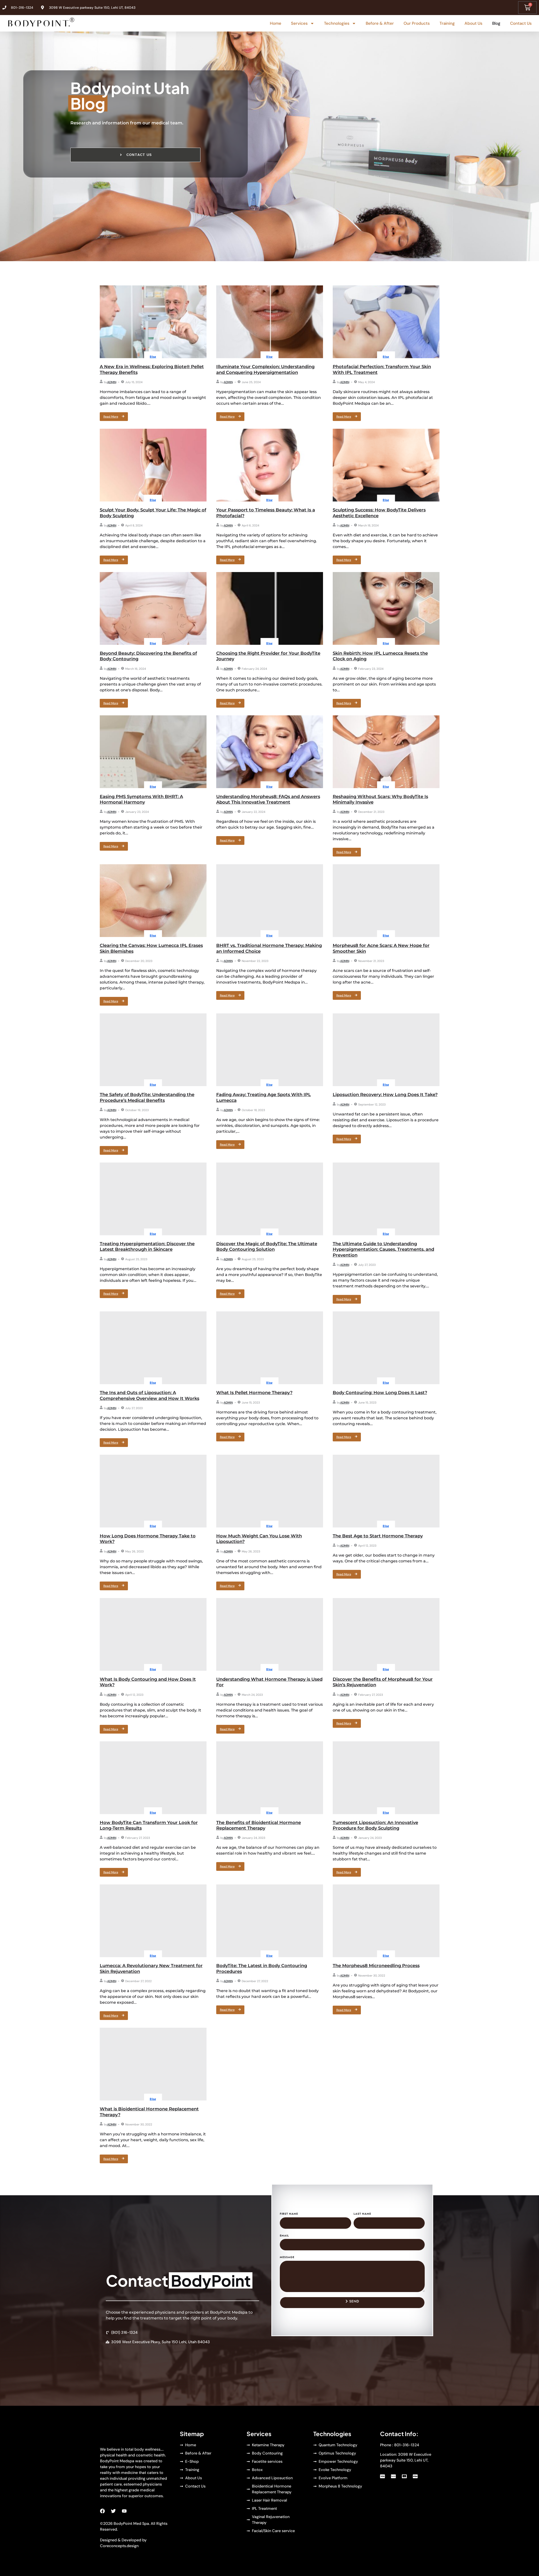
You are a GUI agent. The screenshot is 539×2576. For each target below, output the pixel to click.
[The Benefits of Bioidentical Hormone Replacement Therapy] (269, 1777)
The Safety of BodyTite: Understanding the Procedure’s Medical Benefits (147, 1097)
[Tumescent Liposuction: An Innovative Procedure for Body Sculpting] (386, 1777)
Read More (113, 417)
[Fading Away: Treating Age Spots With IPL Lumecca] (269, 1049)
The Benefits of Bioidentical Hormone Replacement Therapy (258, 1825)
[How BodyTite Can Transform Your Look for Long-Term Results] (153, 1777)
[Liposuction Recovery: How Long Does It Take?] (386, 1049)
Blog (496, 23)
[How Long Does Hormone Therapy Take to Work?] (153, 1491)
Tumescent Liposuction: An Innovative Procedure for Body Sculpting (375, 1825)
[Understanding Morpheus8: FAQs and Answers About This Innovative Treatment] (269, 751)
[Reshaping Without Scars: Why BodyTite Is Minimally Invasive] (386, 751)
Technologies (340, 23)
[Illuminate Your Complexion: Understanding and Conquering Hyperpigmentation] (269, 321)
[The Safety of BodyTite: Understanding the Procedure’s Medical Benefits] (153, 1049)
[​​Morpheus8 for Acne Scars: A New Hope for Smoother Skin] (386, 900)
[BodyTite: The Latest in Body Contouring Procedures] (269, 1920)
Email (284, 2235)
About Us (473, 23)
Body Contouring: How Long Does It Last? (380, 1392)
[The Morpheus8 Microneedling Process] (386, 1920)
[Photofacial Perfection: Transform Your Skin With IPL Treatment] (386, 321)
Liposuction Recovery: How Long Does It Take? (385, 1094)
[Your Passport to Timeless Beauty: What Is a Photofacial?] (269, 465)
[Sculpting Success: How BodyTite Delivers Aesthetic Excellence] (386, 465)
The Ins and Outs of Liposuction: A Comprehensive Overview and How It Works (149, 1395)
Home (275, 23)
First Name (289, 2214)
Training (447, 23)
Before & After (380, 23)
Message (287, 2257)
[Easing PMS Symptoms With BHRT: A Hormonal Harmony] (153, 751)
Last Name (362, 2214)
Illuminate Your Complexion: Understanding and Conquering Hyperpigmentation (265, 369)
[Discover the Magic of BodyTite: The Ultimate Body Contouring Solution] (269, 1199)
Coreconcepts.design (119, 2545)
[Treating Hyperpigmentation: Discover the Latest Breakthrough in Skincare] (153, 1199)
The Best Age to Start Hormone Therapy (378, 1536)
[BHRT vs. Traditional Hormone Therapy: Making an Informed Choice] (269, 900)
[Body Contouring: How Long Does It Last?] (386, 1347)
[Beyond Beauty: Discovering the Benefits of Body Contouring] (153, 608)
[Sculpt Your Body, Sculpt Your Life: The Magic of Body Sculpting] (153, 465)
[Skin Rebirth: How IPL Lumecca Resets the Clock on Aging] (386, 608)
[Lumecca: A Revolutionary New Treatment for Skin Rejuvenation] (153, 1920)
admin (111, 382)
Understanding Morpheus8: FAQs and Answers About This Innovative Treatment (268, 799)
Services (302, 23)
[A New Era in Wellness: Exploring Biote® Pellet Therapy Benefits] (153, 321)
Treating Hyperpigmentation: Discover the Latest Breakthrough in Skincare (147, 1246)
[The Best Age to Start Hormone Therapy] (386, 1491)
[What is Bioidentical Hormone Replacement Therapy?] (153, 2064)
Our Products (417, 23)
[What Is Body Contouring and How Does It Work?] (153, 1634)
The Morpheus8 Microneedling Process (376, 1965)
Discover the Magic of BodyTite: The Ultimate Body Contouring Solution (266, 1246)
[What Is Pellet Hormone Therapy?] (269, 1347)
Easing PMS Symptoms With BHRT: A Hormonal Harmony (141, 799)
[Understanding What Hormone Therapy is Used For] (269, 1634)
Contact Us (521, 23)
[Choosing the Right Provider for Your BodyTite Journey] (269, 608)
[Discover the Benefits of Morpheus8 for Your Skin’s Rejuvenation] (386, 1634)
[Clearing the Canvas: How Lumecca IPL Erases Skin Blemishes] (153, 900)
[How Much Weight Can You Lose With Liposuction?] (269, 1491)
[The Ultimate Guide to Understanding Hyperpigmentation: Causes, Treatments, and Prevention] (386, 1199)
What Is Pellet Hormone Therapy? (254, 1392)
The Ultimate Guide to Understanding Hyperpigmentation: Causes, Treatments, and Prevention (383, 1249)
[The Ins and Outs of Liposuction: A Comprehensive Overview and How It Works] (153, 1347)
